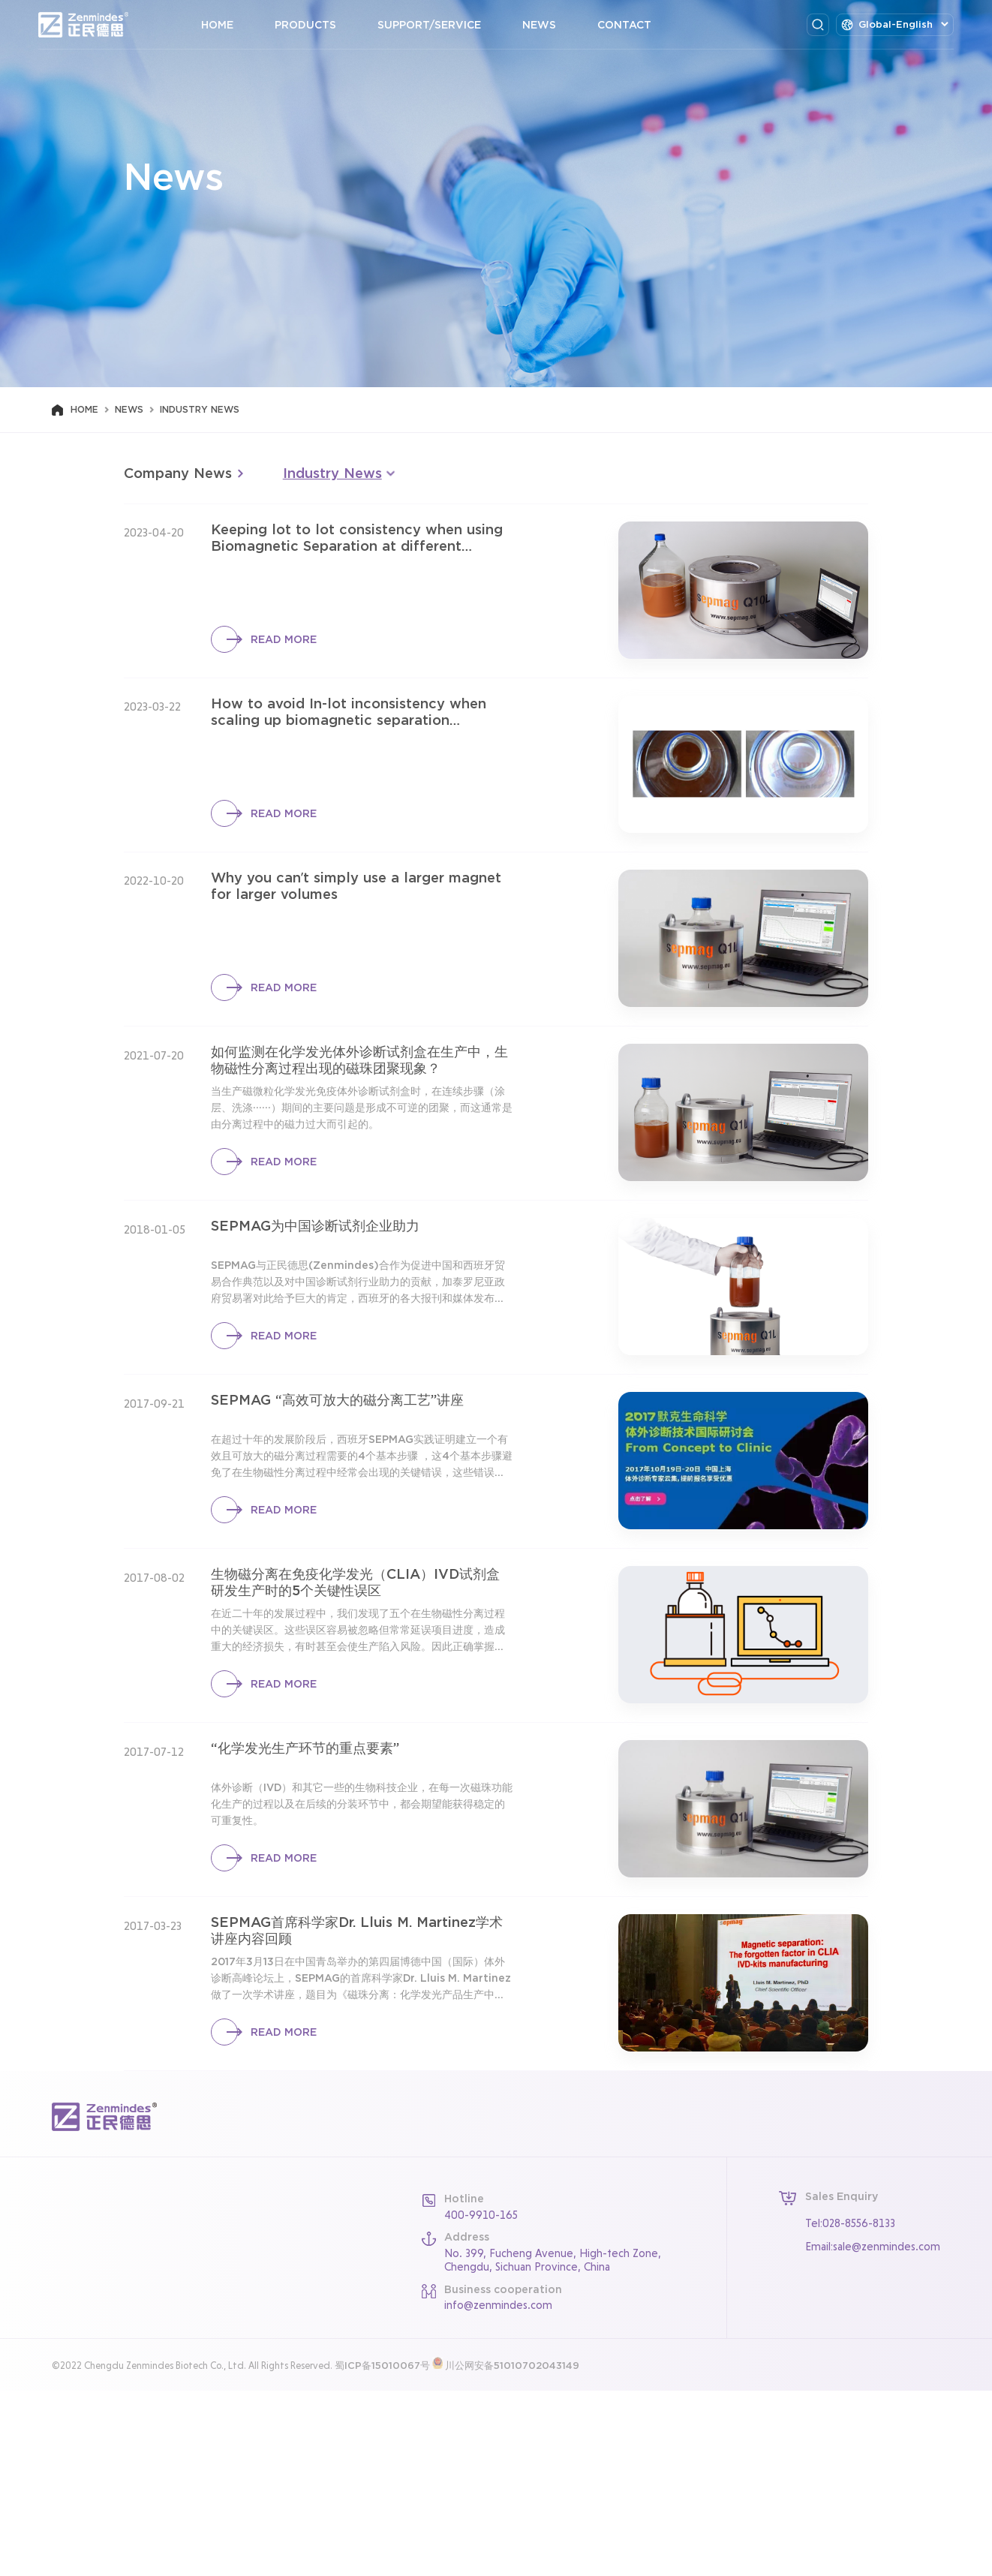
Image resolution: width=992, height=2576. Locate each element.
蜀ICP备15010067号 (382, 2550)
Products (319, 25)
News (553, 25)
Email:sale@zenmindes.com (872, 2432)
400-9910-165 (481, 2400)
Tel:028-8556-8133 (850, 2408)
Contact (638, 25)
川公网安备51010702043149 (512, 2550)
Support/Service (442, 25)
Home (231, 25)
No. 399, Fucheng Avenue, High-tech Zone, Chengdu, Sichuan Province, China (552, 2445)
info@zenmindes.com (498, 2490)
